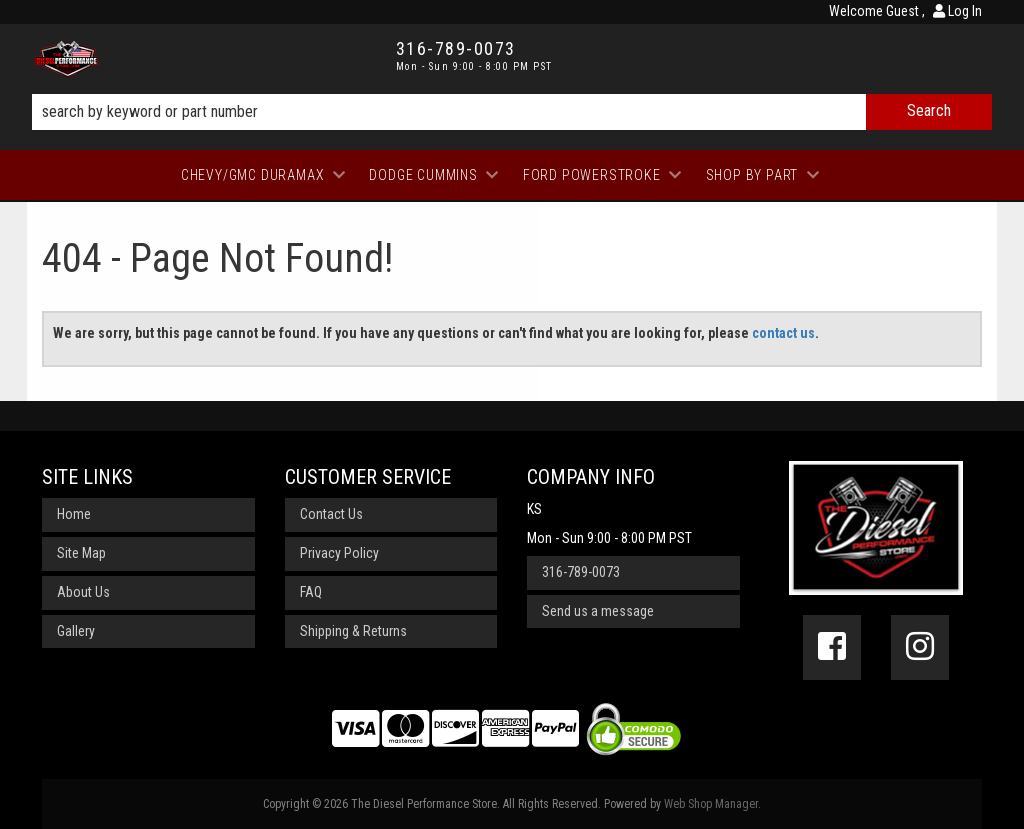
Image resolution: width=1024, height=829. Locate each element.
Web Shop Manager (711, 804)
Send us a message (598, 611)
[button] (512, 112)
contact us (783, 333)
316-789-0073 (581, 572)
